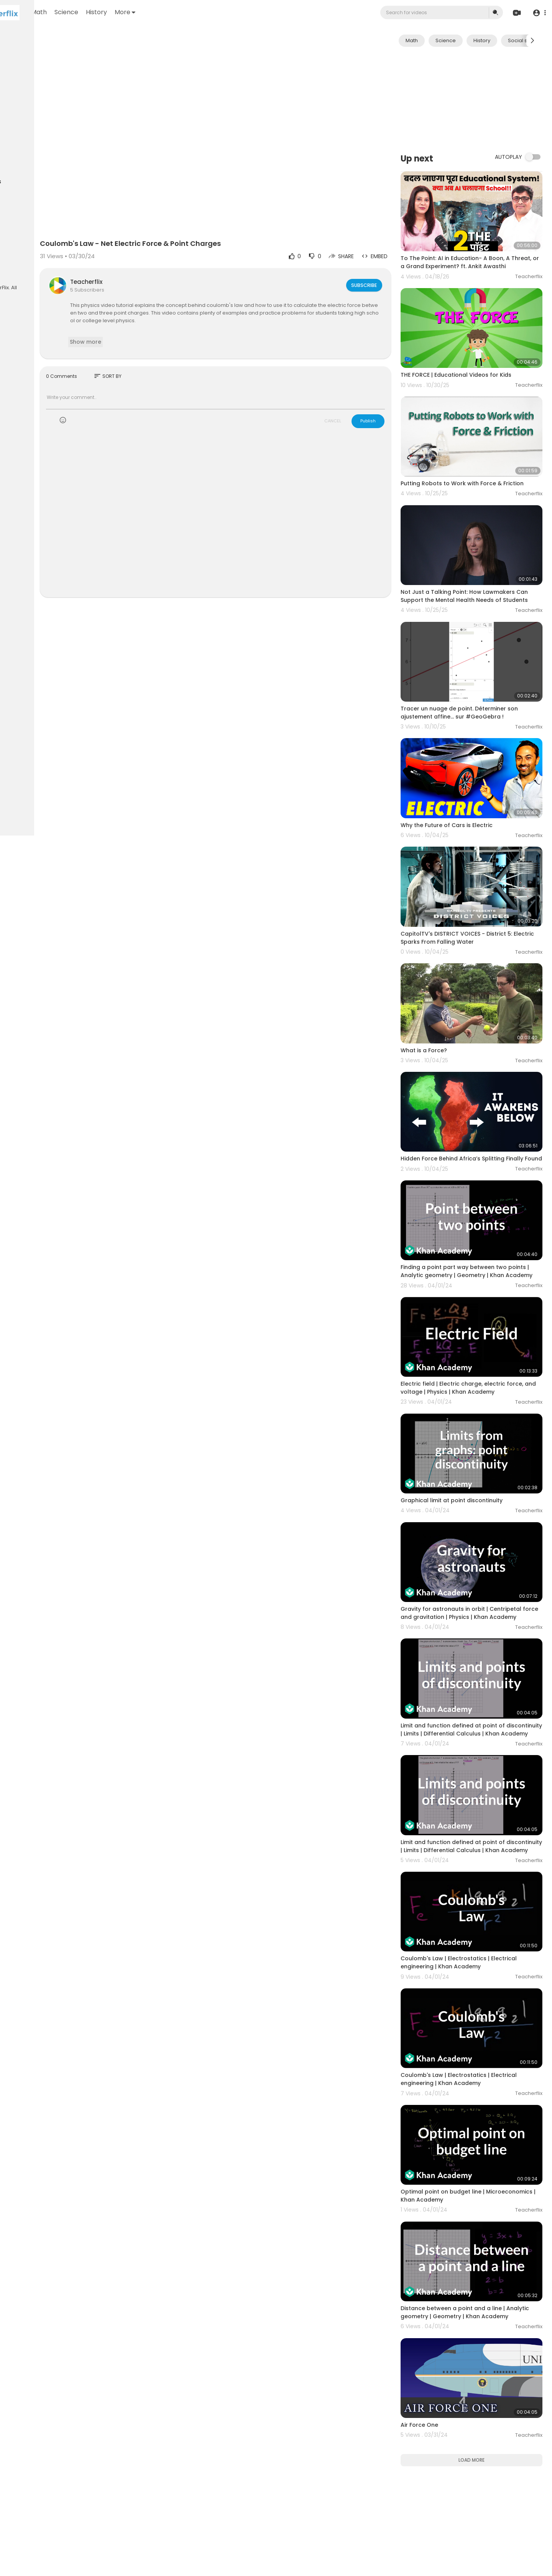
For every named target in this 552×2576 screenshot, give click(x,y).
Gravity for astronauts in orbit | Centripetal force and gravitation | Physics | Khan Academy (481, 1485)
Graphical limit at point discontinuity (473, 1381)
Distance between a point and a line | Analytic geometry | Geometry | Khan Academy (474, 2120)
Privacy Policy (26, 255)
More (212, 12)
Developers (55, 263)
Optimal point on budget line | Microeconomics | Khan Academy (469, 2012)
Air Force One (441, 2219)
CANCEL (354, 392)
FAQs (16, 245)
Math (127, 12)
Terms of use (42, 245)
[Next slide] (532, 41)
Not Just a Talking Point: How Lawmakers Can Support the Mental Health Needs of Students (479, 562)
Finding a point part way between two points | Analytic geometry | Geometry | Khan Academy (477, 1174)
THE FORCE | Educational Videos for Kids (477, 353)
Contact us (23, 263)
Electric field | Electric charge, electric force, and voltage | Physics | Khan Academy (474, 1282)
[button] (537, 12)
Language (22, 273)
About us (58, 255)
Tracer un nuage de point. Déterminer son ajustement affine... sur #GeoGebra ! (481, 665)
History (184, 12)
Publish (390, 392)
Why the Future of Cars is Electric (468, 765)
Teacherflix (159, 253)
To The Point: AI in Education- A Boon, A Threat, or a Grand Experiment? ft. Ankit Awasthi (477, 254)
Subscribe (385, 256)
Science (154, 12)
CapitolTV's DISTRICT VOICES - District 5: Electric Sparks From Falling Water (478, 865)
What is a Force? (445, 965)
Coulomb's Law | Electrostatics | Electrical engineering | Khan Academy (480, 1803)
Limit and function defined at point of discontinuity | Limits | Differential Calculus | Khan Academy (481, 1592)
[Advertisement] (482, 99)
